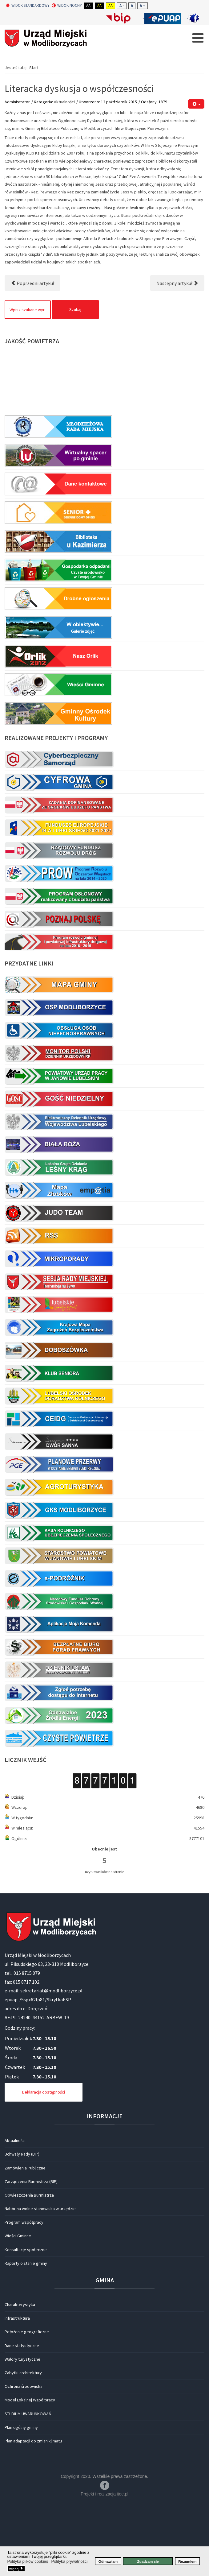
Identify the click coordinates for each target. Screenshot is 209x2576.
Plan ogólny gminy (21, 2496)
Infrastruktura (17, 2387)
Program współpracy (24, 2291)
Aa (88, 5)
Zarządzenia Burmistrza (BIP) (31, 2250)
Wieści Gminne (18, 2304)
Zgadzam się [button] (148, 2561)
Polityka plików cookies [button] (27, 2561)
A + (142, 5)
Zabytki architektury (23, 2441)
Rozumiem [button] (187, 2561)
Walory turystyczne (22, 2428)
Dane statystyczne (22, 2414)
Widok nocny (67, 5)
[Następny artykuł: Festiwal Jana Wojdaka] (177, 352)
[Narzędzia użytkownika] (196, 173)
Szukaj (75, 378)
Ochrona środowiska (23, 2455)
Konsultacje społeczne (26, 2318)
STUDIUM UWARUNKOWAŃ (28, 2482)
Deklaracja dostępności (43, 2161)
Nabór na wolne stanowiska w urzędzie (40, 2277)
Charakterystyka (20, 2373)
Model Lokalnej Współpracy (30, 2468)
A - (121, 5)
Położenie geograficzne (27, 2400)
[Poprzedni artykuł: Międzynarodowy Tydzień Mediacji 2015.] (32, 352)
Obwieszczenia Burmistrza (29, 2264)
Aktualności (64, 170)
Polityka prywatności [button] (69, 2561)
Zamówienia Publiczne (25, 2236)
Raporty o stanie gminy (26, 2332)
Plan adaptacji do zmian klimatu (33, 2509)
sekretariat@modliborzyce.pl (51, 2059)
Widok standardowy (28, 5)
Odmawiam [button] (108, 2561)
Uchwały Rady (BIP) (22, 2223)
